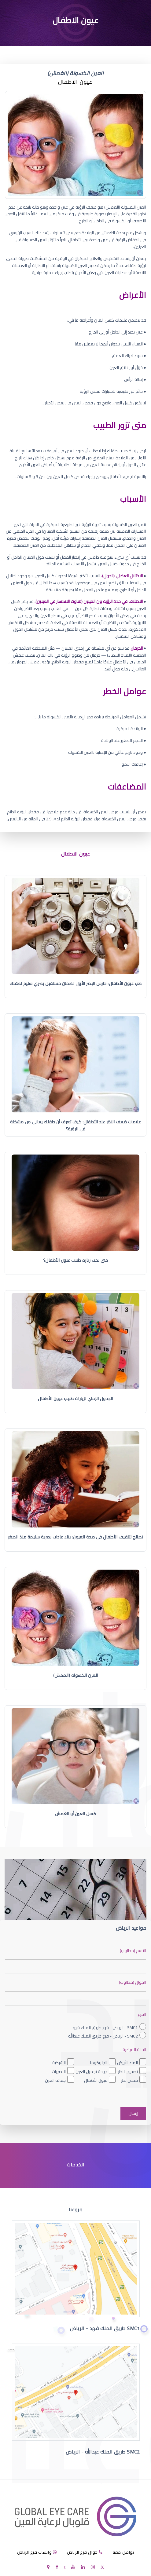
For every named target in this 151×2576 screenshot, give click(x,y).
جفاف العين (55, 2080)
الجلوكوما (98, 2063)
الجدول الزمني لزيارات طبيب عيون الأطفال (75, 1399)
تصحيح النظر (128, 2071)
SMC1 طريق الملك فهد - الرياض (105, 2328)
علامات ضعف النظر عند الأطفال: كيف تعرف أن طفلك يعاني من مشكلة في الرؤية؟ (75, 1125)
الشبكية (59, 2063)
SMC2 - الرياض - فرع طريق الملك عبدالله (103, 2036)
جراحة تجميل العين (91, 2071)
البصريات (59, 2071)
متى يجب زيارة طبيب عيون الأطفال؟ (75, 1260)
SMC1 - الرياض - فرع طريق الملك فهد (105, 2027)
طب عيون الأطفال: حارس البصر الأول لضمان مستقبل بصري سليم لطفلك (75, 983)
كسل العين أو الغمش (75, 1814)
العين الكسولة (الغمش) (75, 1675)
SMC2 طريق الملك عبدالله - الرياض (103, 2451)
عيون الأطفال (95, 2080)
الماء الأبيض (127, 2063)
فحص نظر (129, 2080)
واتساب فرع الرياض (34, 2552)
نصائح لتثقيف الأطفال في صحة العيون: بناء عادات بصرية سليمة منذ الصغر (75, 1537)
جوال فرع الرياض (82, 2552)
